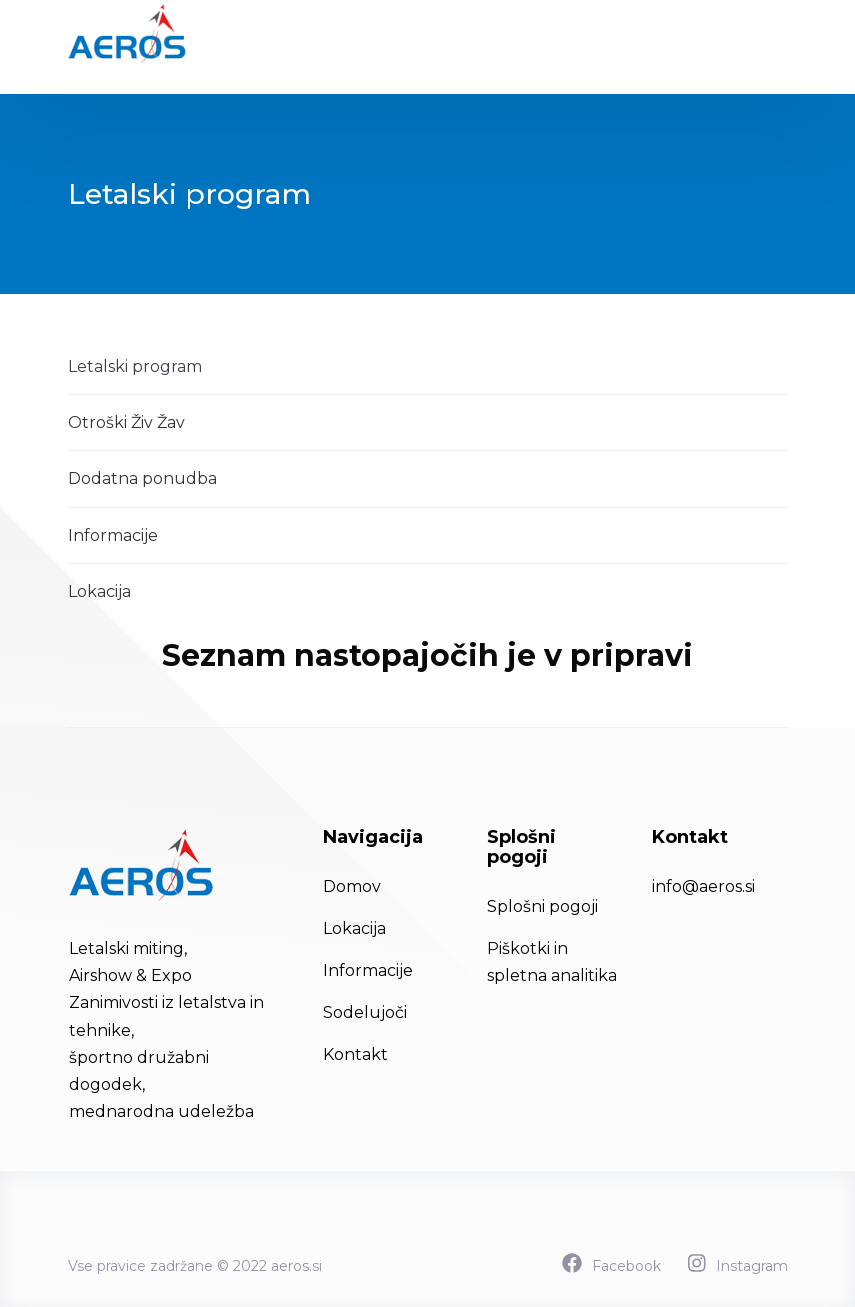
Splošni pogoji (542, 906)
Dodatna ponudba (142, 478)
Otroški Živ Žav (126, 422)
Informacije (113, 535)
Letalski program (135, 366)
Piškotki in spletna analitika (552, 962)
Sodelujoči (365, 1012)
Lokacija (99, 591)
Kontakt (355, 1054)
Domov (352, 886)
